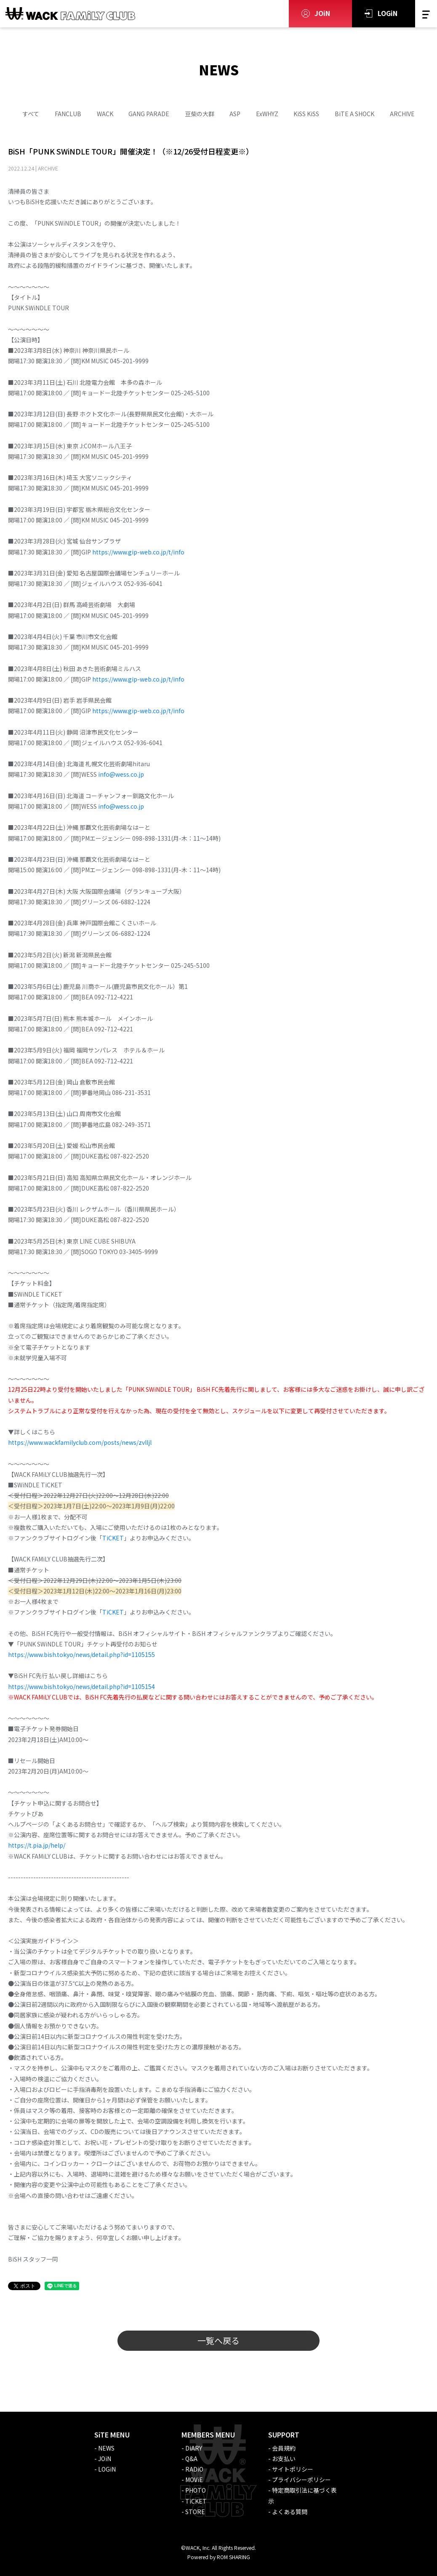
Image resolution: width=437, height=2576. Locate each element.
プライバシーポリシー (301, 2479)
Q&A (191, 2458)
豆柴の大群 (199, 113)
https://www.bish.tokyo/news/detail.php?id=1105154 (82, 1686)
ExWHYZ (267, 113)
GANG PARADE (148, 113)
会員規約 (284, 2448)
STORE (195, 2511)
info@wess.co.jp (121, 774)
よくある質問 (289, 2511)
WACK (105, 113)
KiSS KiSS (306, 113)
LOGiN (387, 13)
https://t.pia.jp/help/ (36, 1845)
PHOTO (195, 2490)
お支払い (284, 2458)
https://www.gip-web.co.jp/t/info (138, 552)
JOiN (322, 13)
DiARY (193, 2448)
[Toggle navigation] (426, 13)
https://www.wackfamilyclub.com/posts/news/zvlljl (80, 1442)
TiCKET (113, 1538)
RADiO (194, 2469)
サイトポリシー (292, 2469)
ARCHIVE (402, 113)
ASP (234, 113)
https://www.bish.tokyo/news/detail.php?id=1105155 (81, 1654)
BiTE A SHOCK (354, 113)
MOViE (194, 2479)
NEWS (106, 2448)
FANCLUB (68, 113)
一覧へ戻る (218, 2340)
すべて (30, 113)
